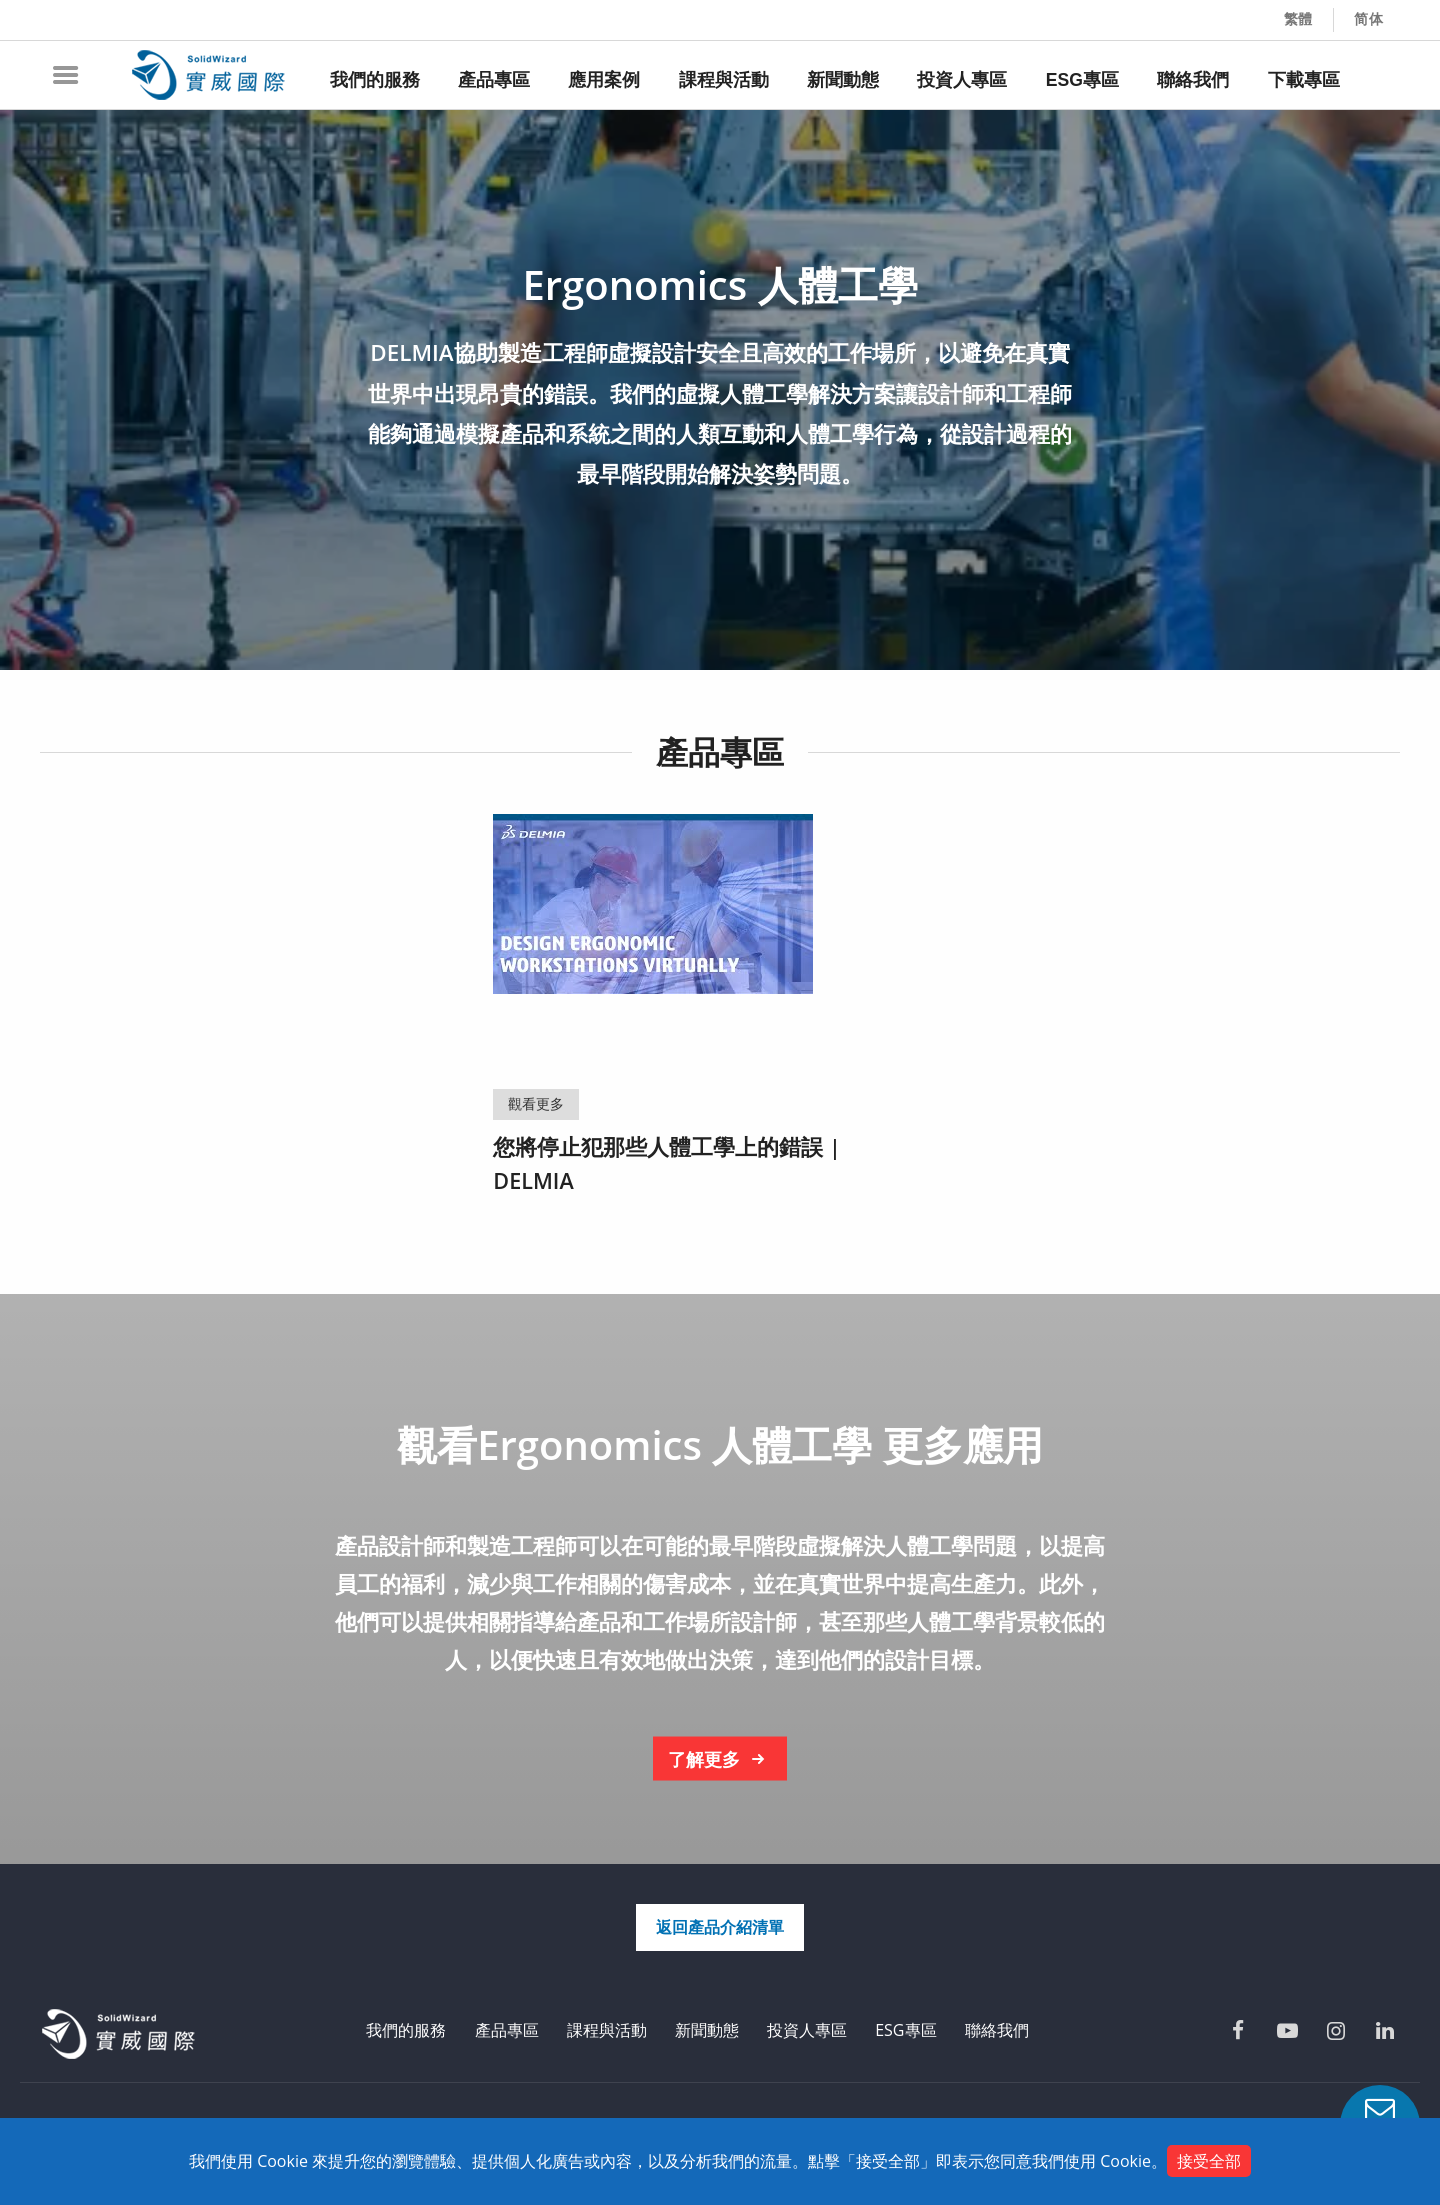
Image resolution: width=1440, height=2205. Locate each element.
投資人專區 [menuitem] (962, 80)
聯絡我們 (997, 2030)
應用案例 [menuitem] (604, 80)
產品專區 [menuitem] (494, 80)
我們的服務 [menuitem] (375, 80)
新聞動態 (707, 2030)
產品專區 (507, 2030)
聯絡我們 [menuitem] (1193, 80)
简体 (1369, 19)
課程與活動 (607, 2030)
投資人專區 (807, 2030)
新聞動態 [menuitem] (843, 80)
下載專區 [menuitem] (1304, 80)
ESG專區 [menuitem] (1082, 80)
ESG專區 (905, 2030)
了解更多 (720, 1759)
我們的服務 (406, 2030)
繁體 (1299, 19)
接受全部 (1209, 2161)
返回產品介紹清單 (720, 1927)
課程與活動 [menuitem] (724, 80)
